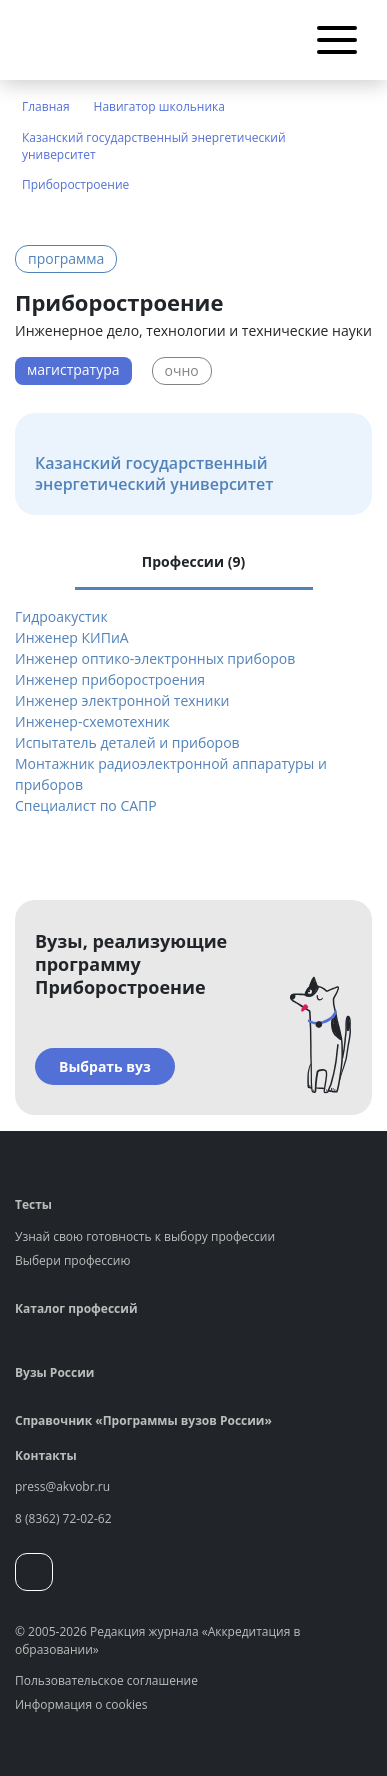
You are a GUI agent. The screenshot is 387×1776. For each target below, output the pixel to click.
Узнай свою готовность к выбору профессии (145, 1236)
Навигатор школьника (159, 106)
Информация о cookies (81, 1704)
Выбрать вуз (105, 1066)
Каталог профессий (76, 1308)
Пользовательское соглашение (106, 1680)
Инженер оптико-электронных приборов (155, 658)
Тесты (33, 1204)
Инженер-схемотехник (92, 721)
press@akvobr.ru (62, 1486)
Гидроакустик (61, 616)
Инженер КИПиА (72, 637)
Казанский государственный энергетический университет (154, 146)
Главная (46, 106)
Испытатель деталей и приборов (127, 742)
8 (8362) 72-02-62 (63, 1518)
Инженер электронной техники (122, 700)
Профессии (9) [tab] (193, 561)
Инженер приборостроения (110, 679)
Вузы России (54, 1372)
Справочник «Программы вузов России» (143, 1420)
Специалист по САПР (86, 805)
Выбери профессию (72, 1260)
